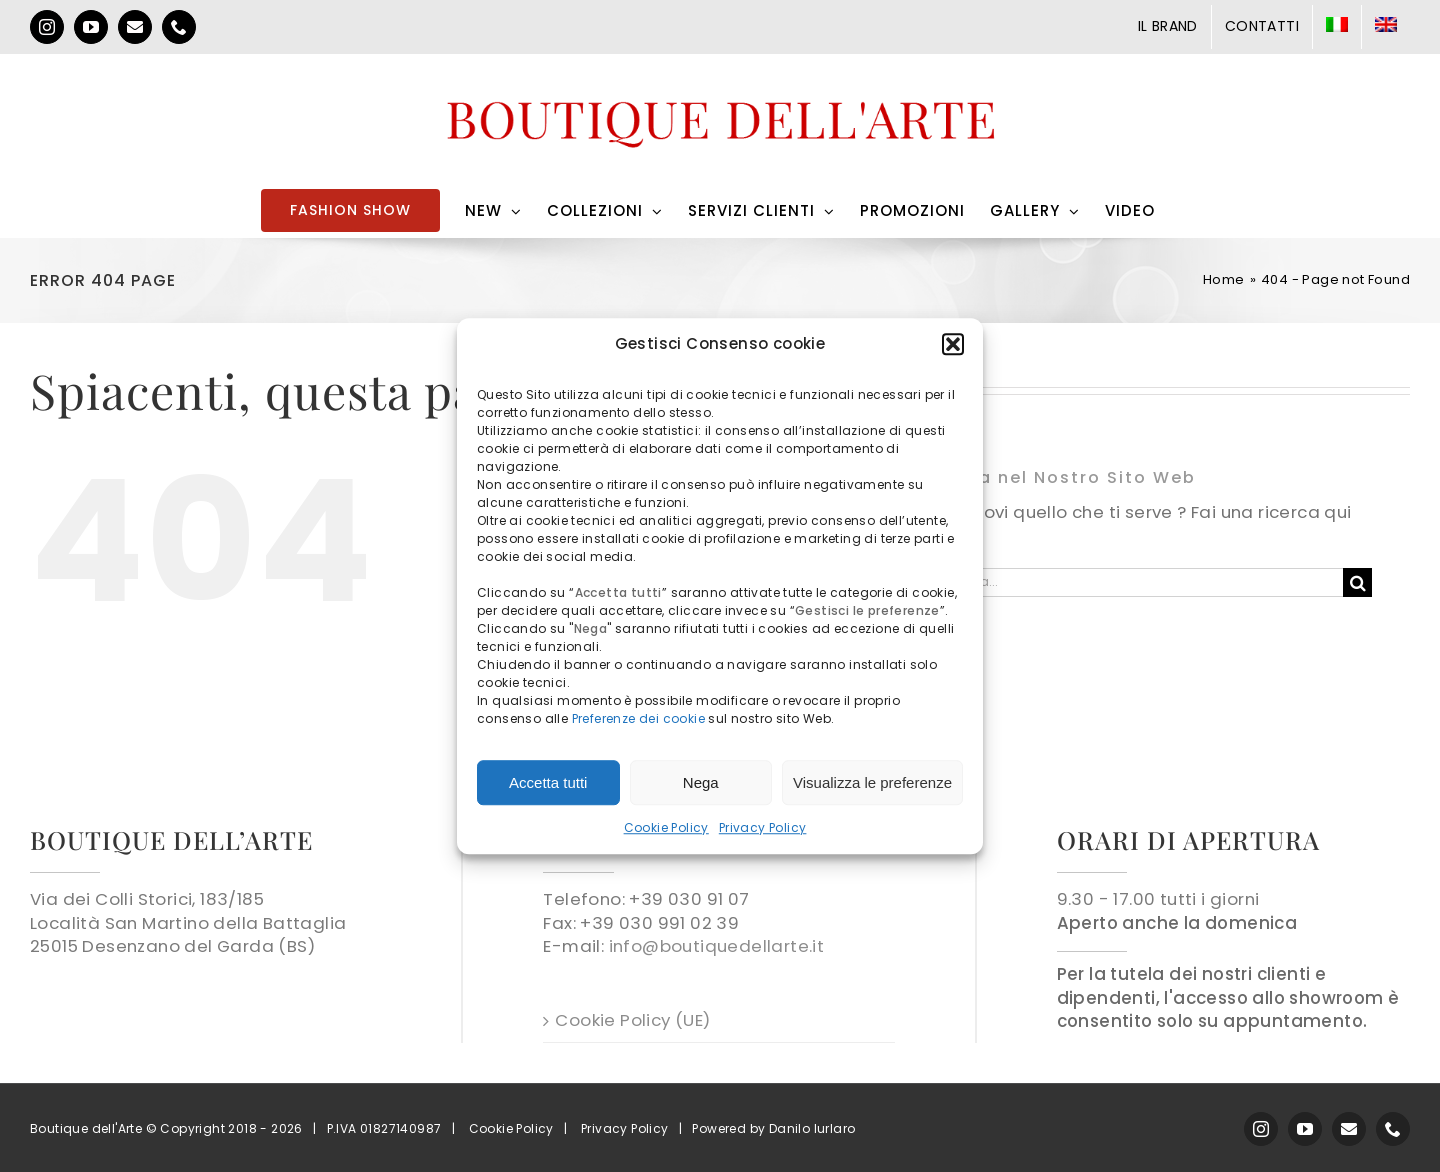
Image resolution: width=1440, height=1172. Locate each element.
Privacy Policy (763, 827)
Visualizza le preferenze (872, 782)
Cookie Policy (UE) (632, 1020)
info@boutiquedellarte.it (717, 946)
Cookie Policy (666, 827)
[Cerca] (1357, 582)
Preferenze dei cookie (638, 718)
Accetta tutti (548, 782)
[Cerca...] (1137, 582)
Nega (701, 782)
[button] (953, 344)
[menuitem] (1337, 27)
